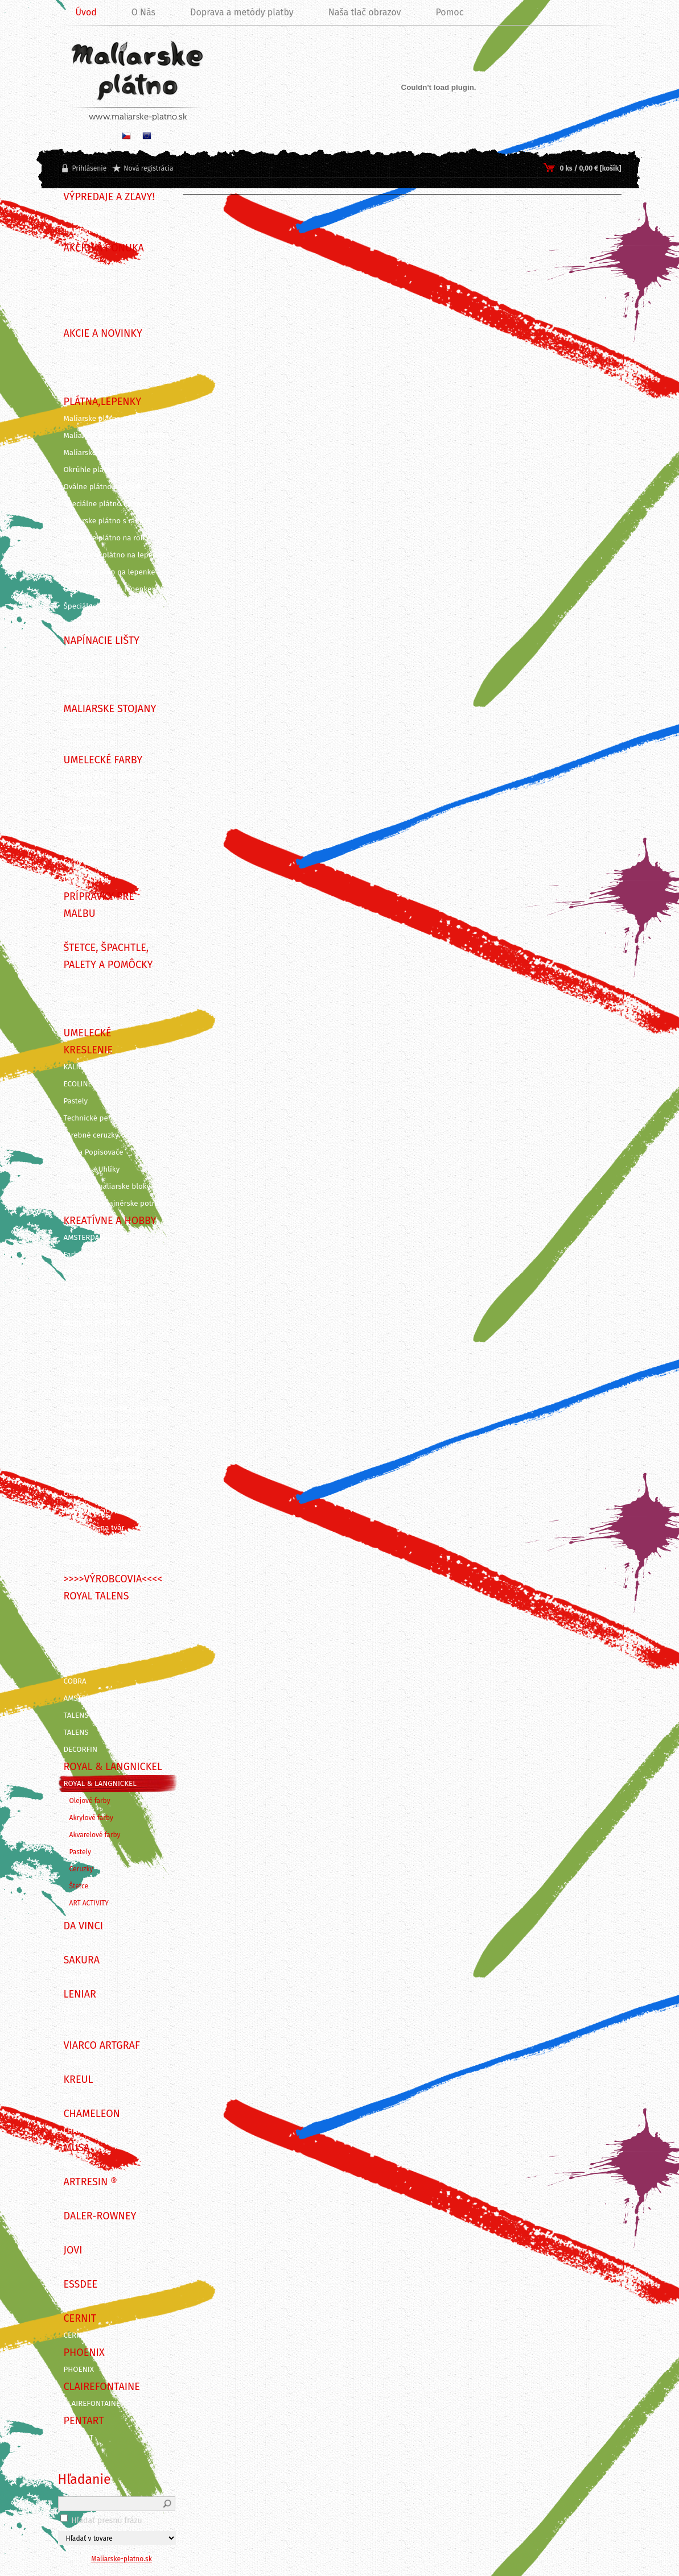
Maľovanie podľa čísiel (102, 1544)
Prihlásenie (89, 168)
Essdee (76, 2301)
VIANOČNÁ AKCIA (92, 367)
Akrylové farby (88, 811)
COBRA (75, 1681)
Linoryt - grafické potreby (107, 1374)
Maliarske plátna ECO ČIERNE (113, 452)
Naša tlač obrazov (364, 12)
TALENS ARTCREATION (100, 1715)
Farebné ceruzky (91, 1135)
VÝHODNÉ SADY (90, 282)
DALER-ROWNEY (91, 2233)
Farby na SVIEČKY (93, 1271)
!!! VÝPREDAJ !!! (88, 230)
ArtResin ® (82, 2198)
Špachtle (78, 998)
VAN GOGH (82, 1664)
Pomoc (449, 12)
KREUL (75, 2096)
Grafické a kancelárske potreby (116, 1408)
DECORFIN (81, 1749)
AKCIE (73, 384)
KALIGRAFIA (83, 1067)
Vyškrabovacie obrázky (102, 1476)
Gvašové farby (88, 845)
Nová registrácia (148, 168)
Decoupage (82, 1357)
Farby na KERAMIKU (97, 1305)
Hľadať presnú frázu (106, 2520)
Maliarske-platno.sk (121, 2559)
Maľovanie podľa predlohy (108, 1561)
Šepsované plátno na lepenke (114, 555)
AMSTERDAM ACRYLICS (101, 1698)
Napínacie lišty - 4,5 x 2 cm (109, 657)
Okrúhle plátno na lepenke (109, 572)
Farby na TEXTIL (90, 1254)
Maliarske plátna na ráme (107, 418)
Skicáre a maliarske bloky (107, 1186)
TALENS (76, 1732)
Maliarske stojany (94, 725)
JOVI (71, 2267)
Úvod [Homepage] (86, 12)
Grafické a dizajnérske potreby (115, 1203)
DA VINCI (78, 1942)
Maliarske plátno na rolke (107, 538)
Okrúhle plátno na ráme (105, 469)
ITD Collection (87, 2028)
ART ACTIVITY (89, 1903)
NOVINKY (79, 350)
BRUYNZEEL (83, 1630)
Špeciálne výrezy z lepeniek (110, 606)
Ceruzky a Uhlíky (92, 1169)
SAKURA (77, 1977)
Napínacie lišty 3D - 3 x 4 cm (112, 691)
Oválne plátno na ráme (103, 486)
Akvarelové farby (92, 828)
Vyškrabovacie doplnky (103, 1459)
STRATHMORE (86, 1613)
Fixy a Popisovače (94, 1152)
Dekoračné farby (92, 1340)
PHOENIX (79, 2369)
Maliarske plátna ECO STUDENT (116, 435)
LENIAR (76, 2011)
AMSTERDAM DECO (95, 1237)
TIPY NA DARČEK (91, 265)
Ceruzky (81, 1869)
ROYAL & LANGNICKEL (100, 1783)
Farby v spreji (86, 879)
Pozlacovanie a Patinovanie (110, 1442)
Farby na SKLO (88, 1288)
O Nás (143, 12)
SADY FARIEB (85, 299)
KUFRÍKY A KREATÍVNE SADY (110, 777)
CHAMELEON (85, 2130)
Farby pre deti (87, 862)
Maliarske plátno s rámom (108, 521)
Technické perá (89, 1118)
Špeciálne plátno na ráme (107, 503)
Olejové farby (86, 794)
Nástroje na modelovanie (107, 1425)
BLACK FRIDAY (87, 213)
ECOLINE (78, 1084)
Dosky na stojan (91, 742)
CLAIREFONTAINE (92, 2403)
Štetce (74, 981)
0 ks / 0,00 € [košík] (590, 168)
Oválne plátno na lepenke (108, 589)
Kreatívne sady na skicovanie (113, 1510)
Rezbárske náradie (95, 1391)
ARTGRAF (79, 2062)
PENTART (79, 2437)
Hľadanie (84, 2479)
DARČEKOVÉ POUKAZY (100, 316)
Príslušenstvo (87, 623)
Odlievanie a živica (95, 1493)
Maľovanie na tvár (94, 1527)
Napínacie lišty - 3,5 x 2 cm (109, 674)
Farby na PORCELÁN (97, 1323)
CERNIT (76, 2335)
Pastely (76, 1101)
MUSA (73, 2164)
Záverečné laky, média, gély (110, 930)
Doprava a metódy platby (242, 12)
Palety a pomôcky (94, 1015)
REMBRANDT (84, 1647)
